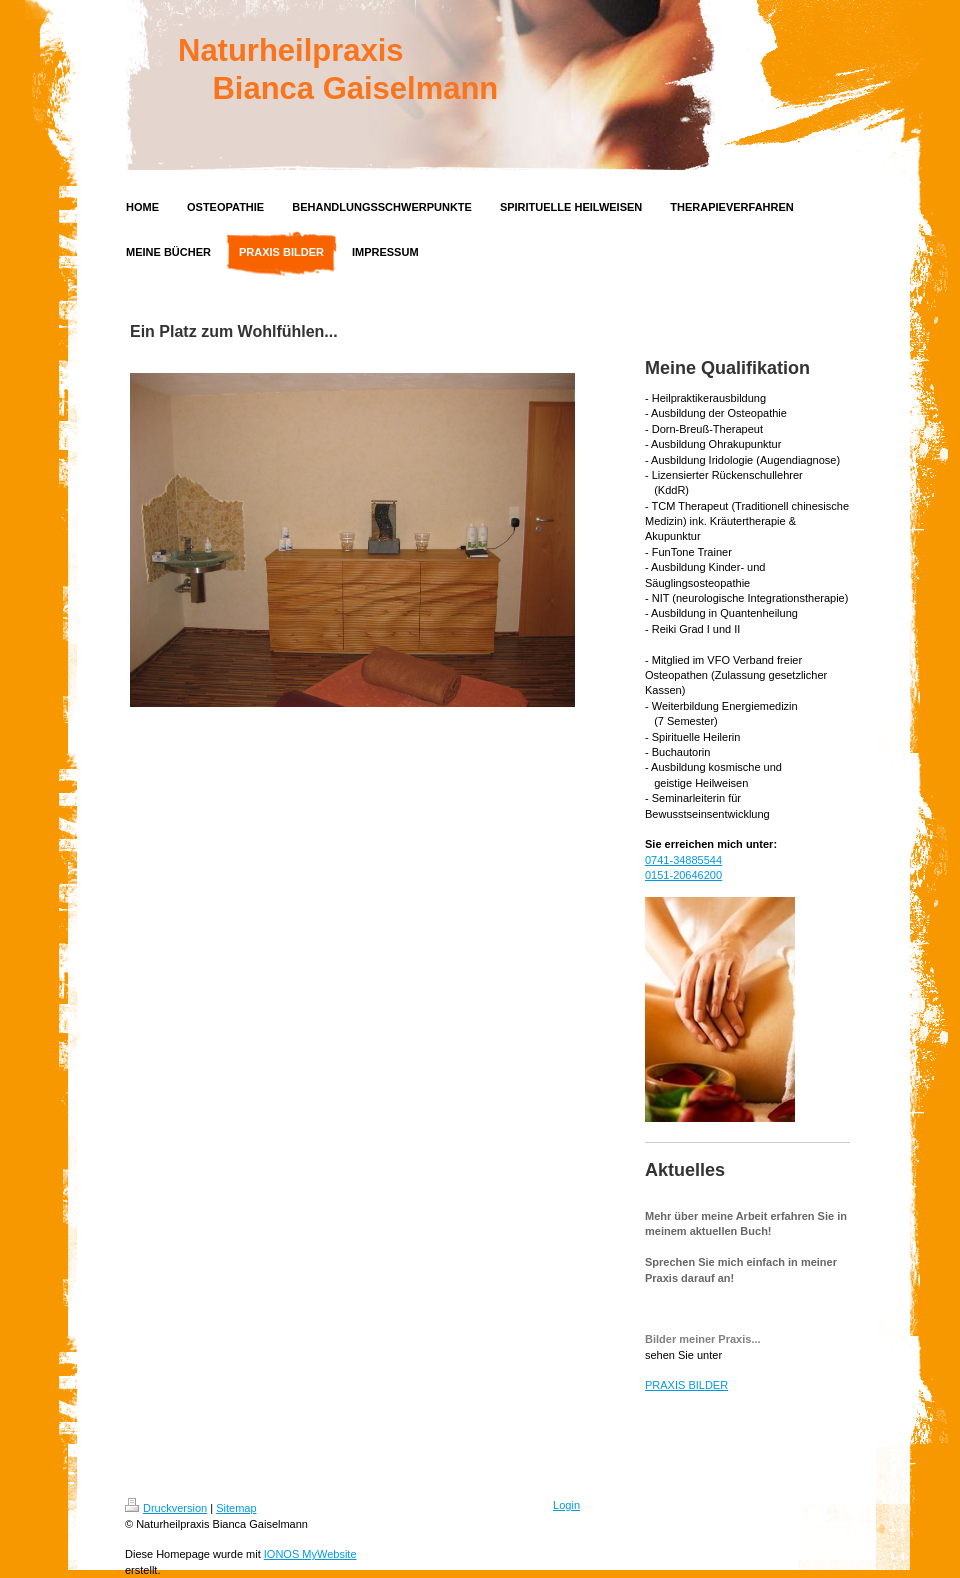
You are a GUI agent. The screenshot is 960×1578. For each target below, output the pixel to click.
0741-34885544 (683, 860)
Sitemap (236, 1508)
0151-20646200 (683, 875)
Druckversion (166, 1508)
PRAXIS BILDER (686, 1385)
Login (566, 1505)
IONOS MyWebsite (310, 1554)
